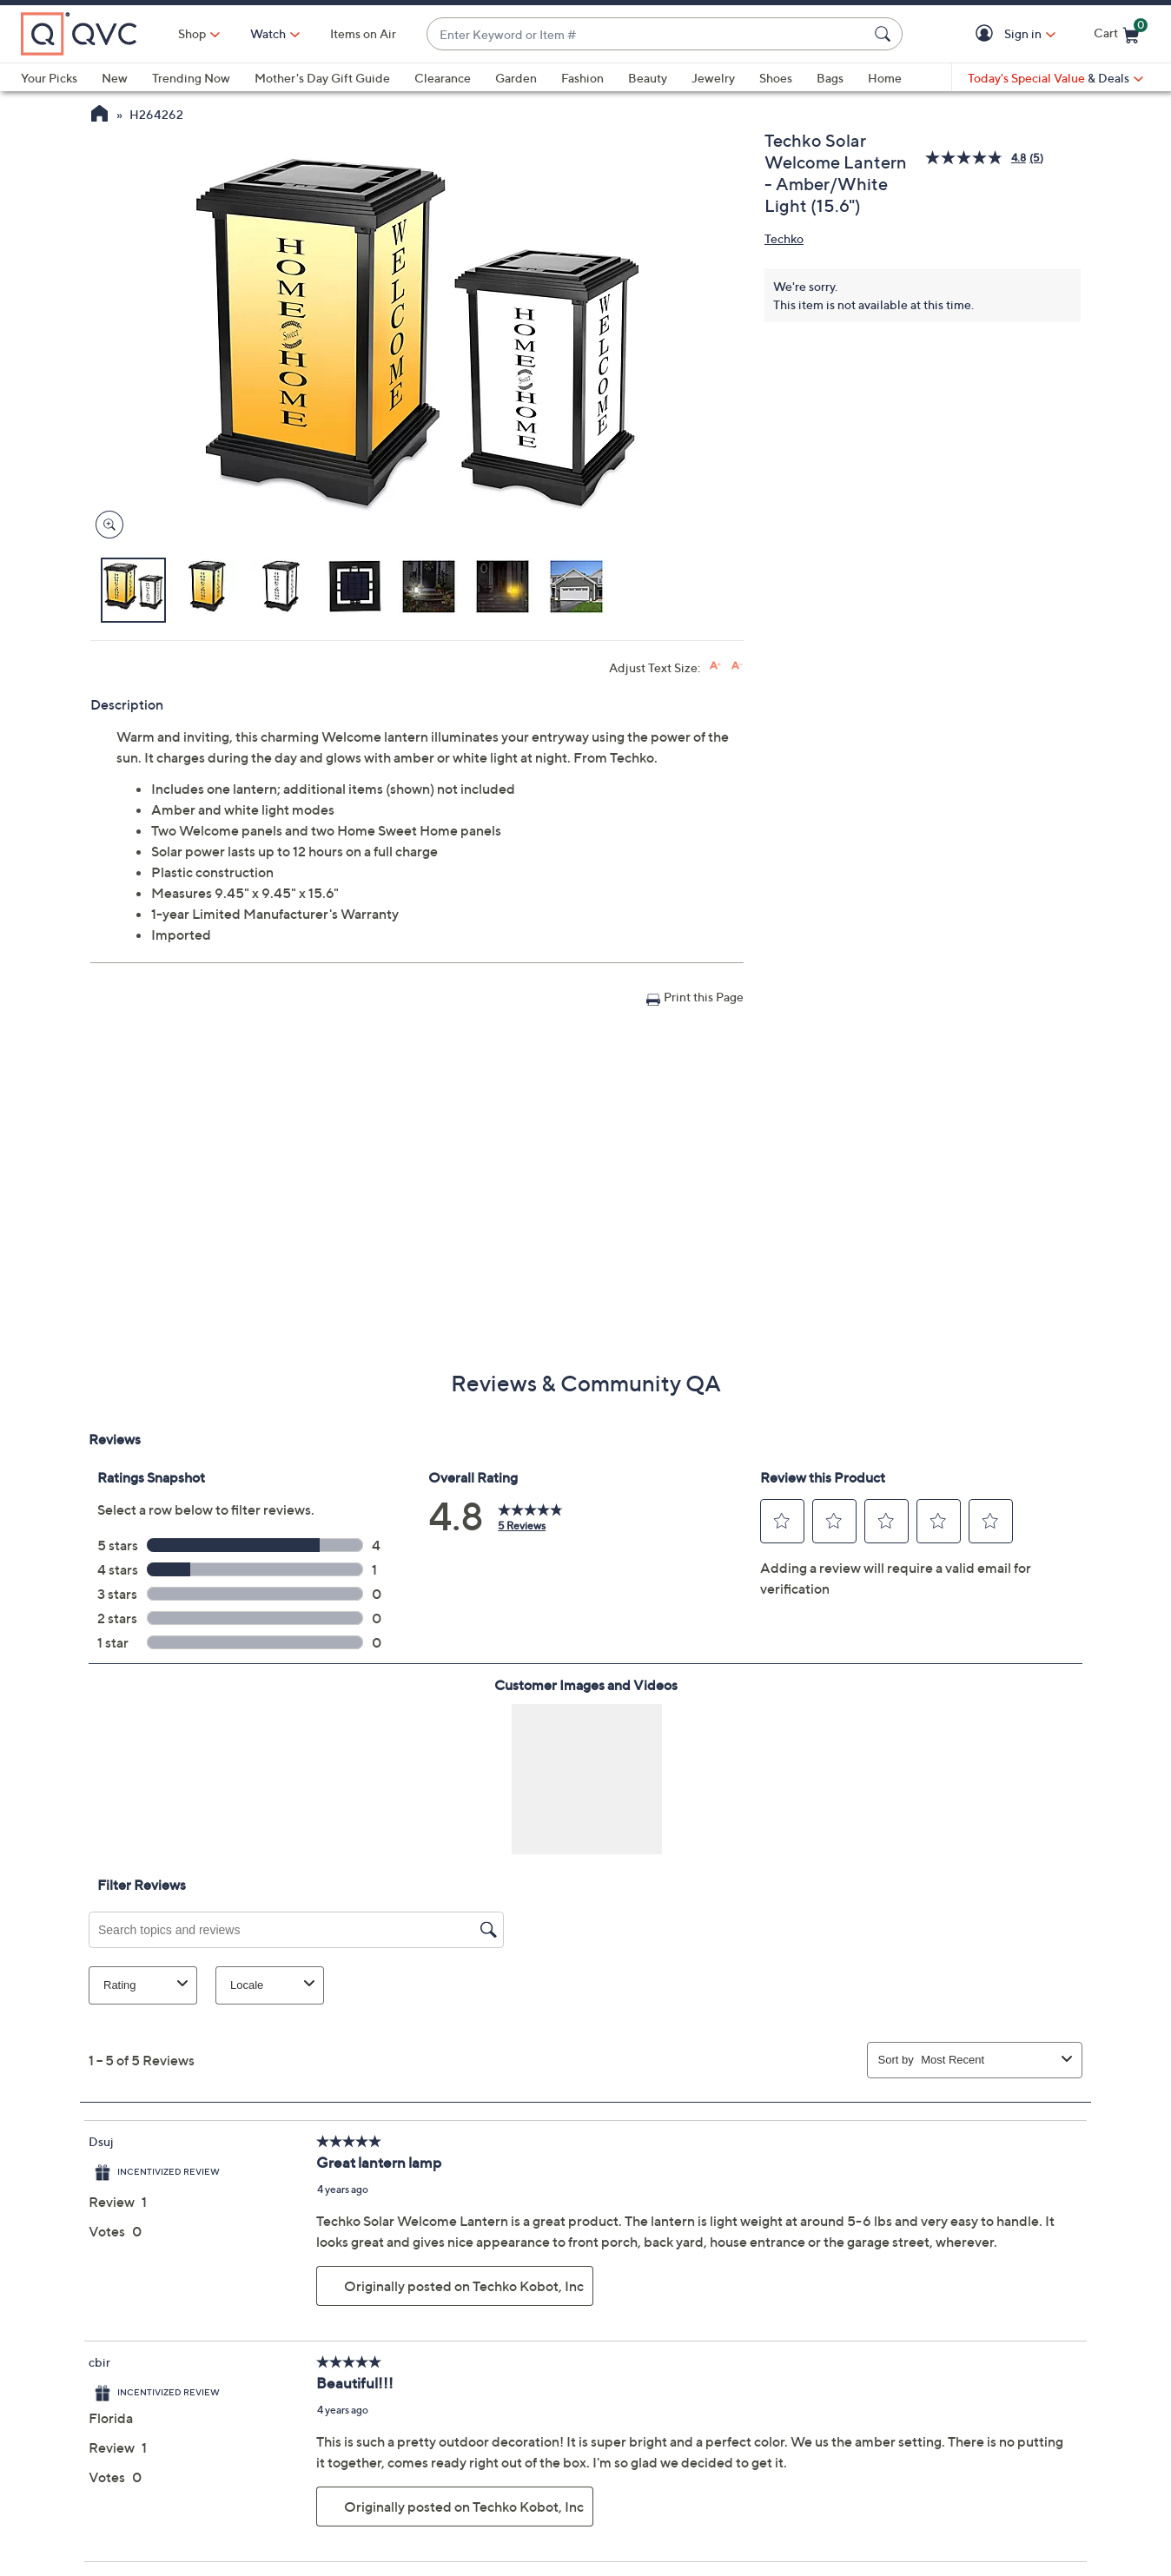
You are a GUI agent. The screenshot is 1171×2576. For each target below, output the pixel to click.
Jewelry (713, 77)
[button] (987, 34)
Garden (516, 77)
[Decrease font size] (737, 665)
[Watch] (268, 34)
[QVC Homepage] (99, 115)
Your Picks (49, 77)
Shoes (775, 77)
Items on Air (363, 33)
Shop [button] (192, 33)
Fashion (582, 77)
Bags (830, 77)
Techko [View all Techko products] (784, 238)
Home (885, 77)
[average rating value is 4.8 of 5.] (977, 158)
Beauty (647, 77)
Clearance (442, 77)
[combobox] (647, 34)
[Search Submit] (885, 34)
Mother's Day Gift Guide (322, 77)
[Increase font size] (715, 665)
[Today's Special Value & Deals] (1055, 78)
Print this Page (704, 996)
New (115, 77)
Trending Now (191, 77)
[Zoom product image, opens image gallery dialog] (105, 525)
